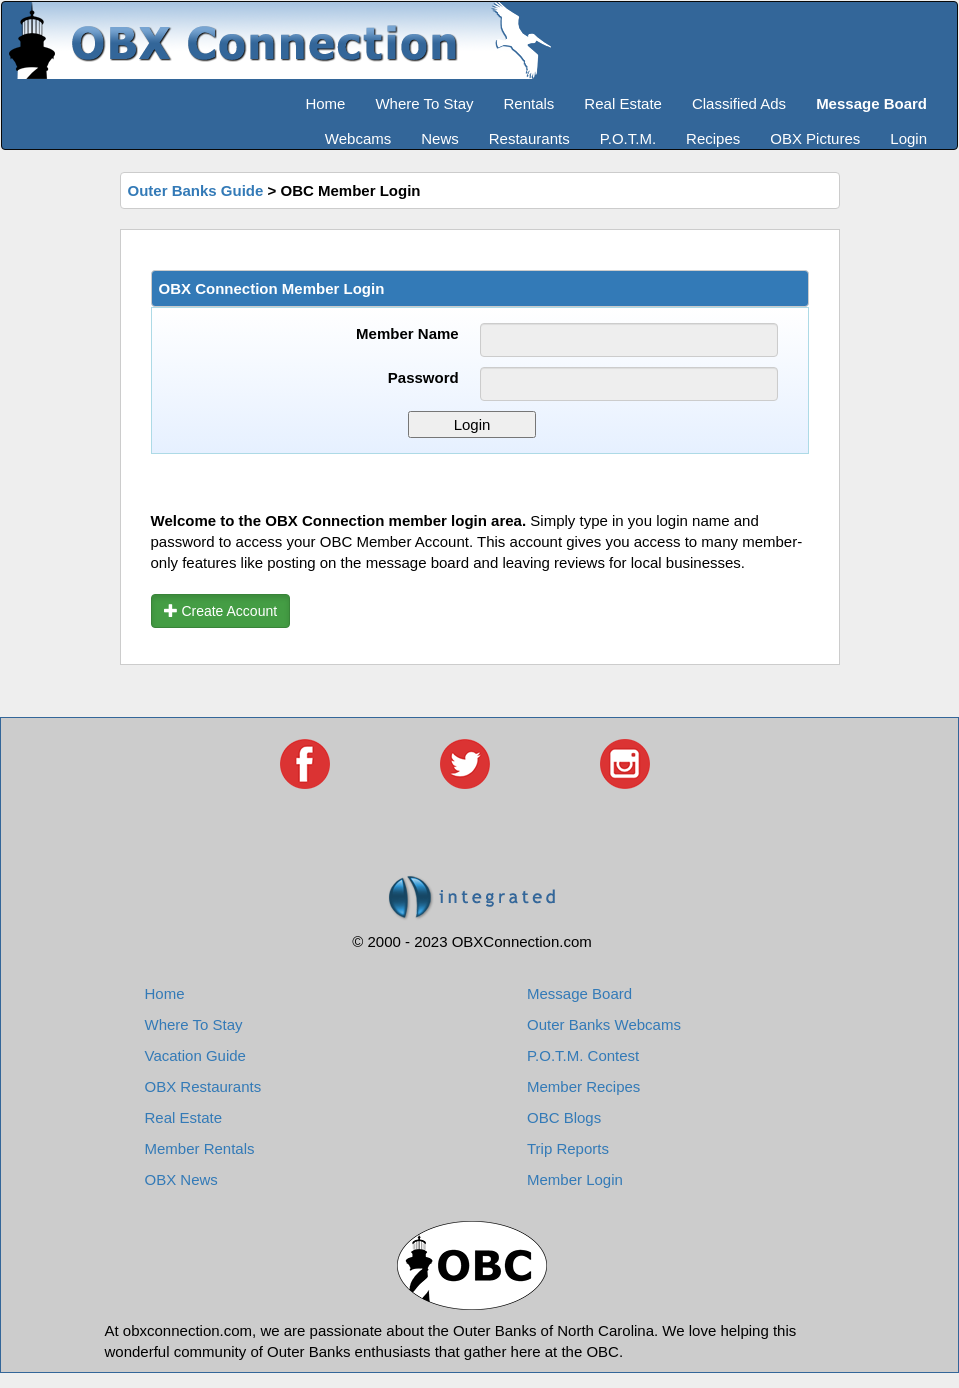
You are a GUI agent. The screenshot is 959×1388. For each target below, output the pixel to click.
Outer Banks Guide (196, 190)
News (440, 138)
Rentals (529, 103)
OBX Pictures (815, 138)
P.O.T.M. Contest (583, 1055)
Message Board (579, 993)
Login (908, 138)
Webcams (358, 138)
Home (325, 103)
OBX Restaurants (203, 1086)
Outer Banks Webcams (604, 1024)
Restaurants (529, 138)
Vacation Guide (195, 1055)
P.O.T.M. (628, 138)
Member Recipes (583, 1086)
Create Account (221, 611)
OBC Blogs (564, 1117)
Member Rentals (200, 1148)
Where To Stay (424, 103)
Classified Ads (739, 103)
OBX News (181, 1179)
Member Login (575, 1179)
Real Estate (623, 103)
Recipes (713, 138)
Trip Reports (568, 1148)
